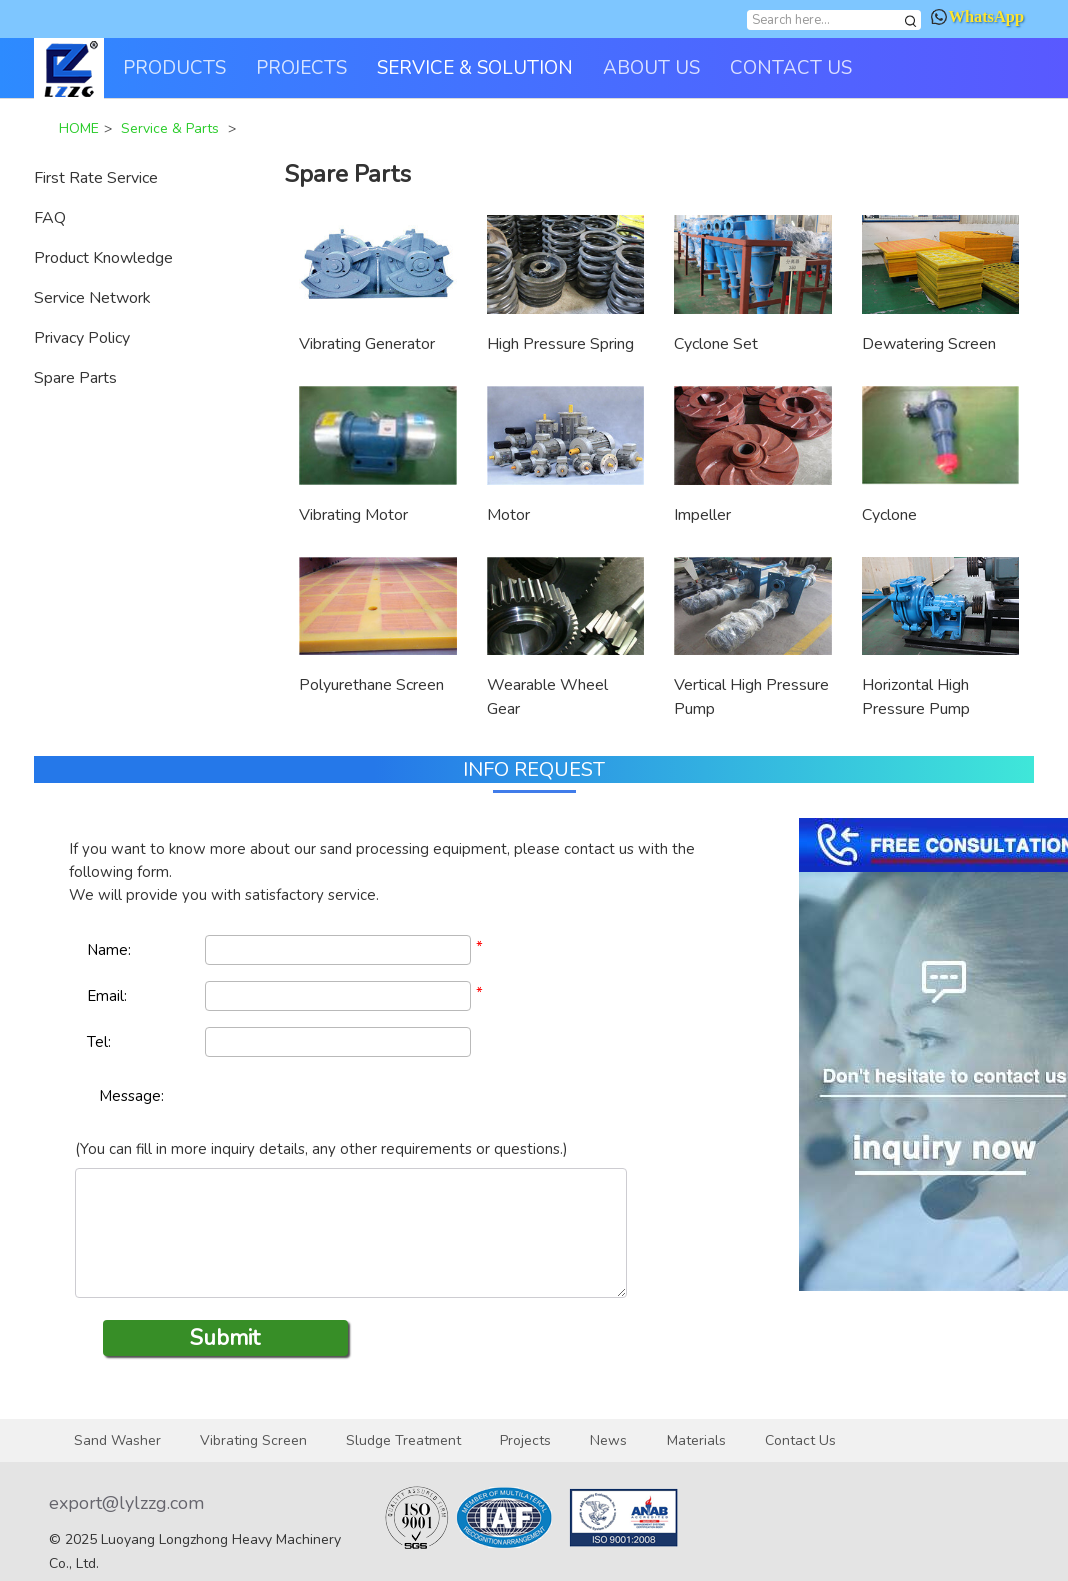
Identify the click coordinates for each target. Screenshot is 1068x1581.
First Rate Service (96, 178)
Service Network (92, 298)
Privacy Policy (82, 338)
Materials (696, 1440)
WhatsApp (977, 16)
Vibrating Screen (253, 1440)
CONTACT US (791, 68)
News (608, 1440)
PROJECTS (301, 68)
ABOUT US (651, 68)
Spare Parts (75, 378)
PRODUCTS (174, 68)
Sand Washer (117, 1440)
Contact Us (800, 1440)
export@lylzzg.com (126, 1503)
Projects (525, 1440)
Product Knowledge (103, 258)
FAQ (50, 218)
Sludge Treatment (403, 1440)
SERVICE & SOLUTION (475, 68)
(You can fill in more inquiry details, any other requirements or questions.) (321, 1149)
